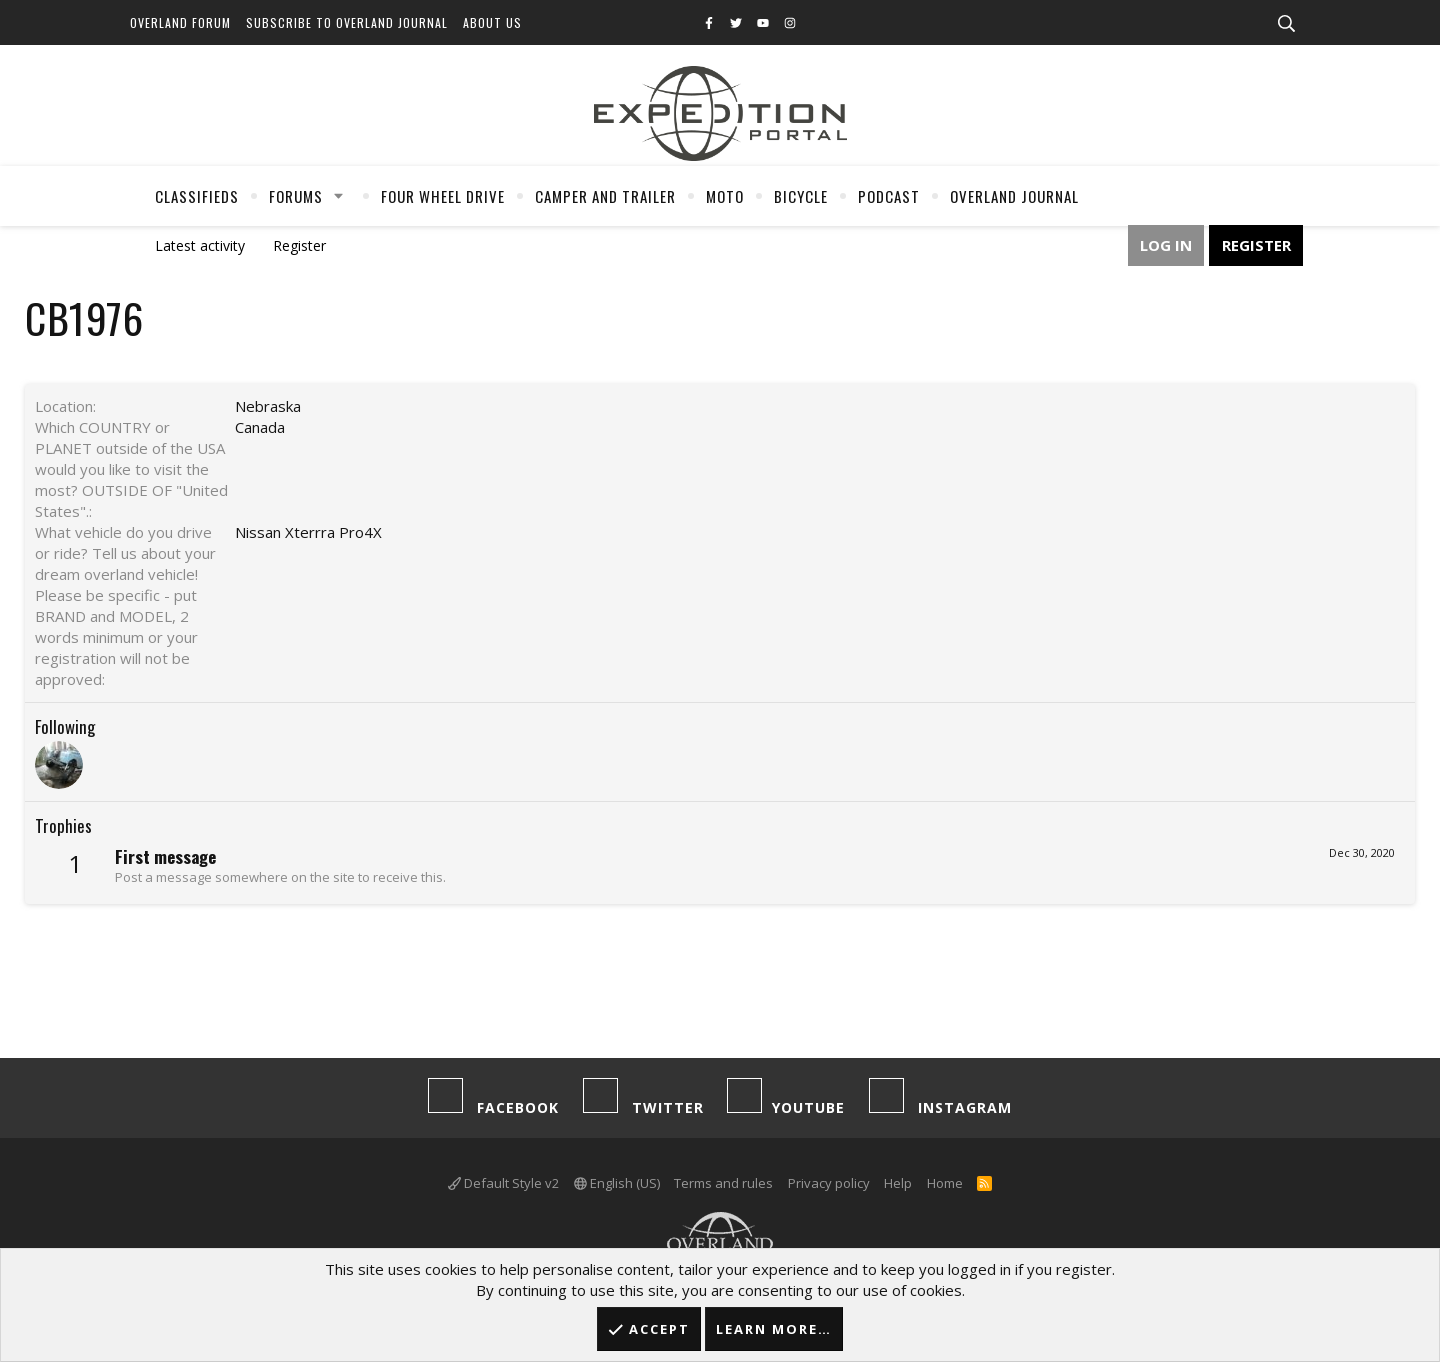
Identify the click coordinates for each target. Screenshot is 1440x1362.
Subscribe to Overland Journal (347, 22)
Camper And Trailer (605, 196)
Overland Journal (1014, 196)
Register (299, 245)
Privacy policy (829, 1183)
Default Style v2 (503, 1183)
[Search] (1286, 24)
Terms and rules (723, 1183)
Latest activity (200, 245)
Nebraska (268, 406)
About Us (492, 22)
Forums (296, 196)
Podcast (889, 196)
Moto (725, 196)
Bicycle (801, 196)
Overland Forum (180, 22)
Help (898, 1183)
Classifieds (197, 196)
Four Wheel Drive (443, 196)
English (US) (617, 1183)
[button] (339, 196)
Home (945, 1183)
